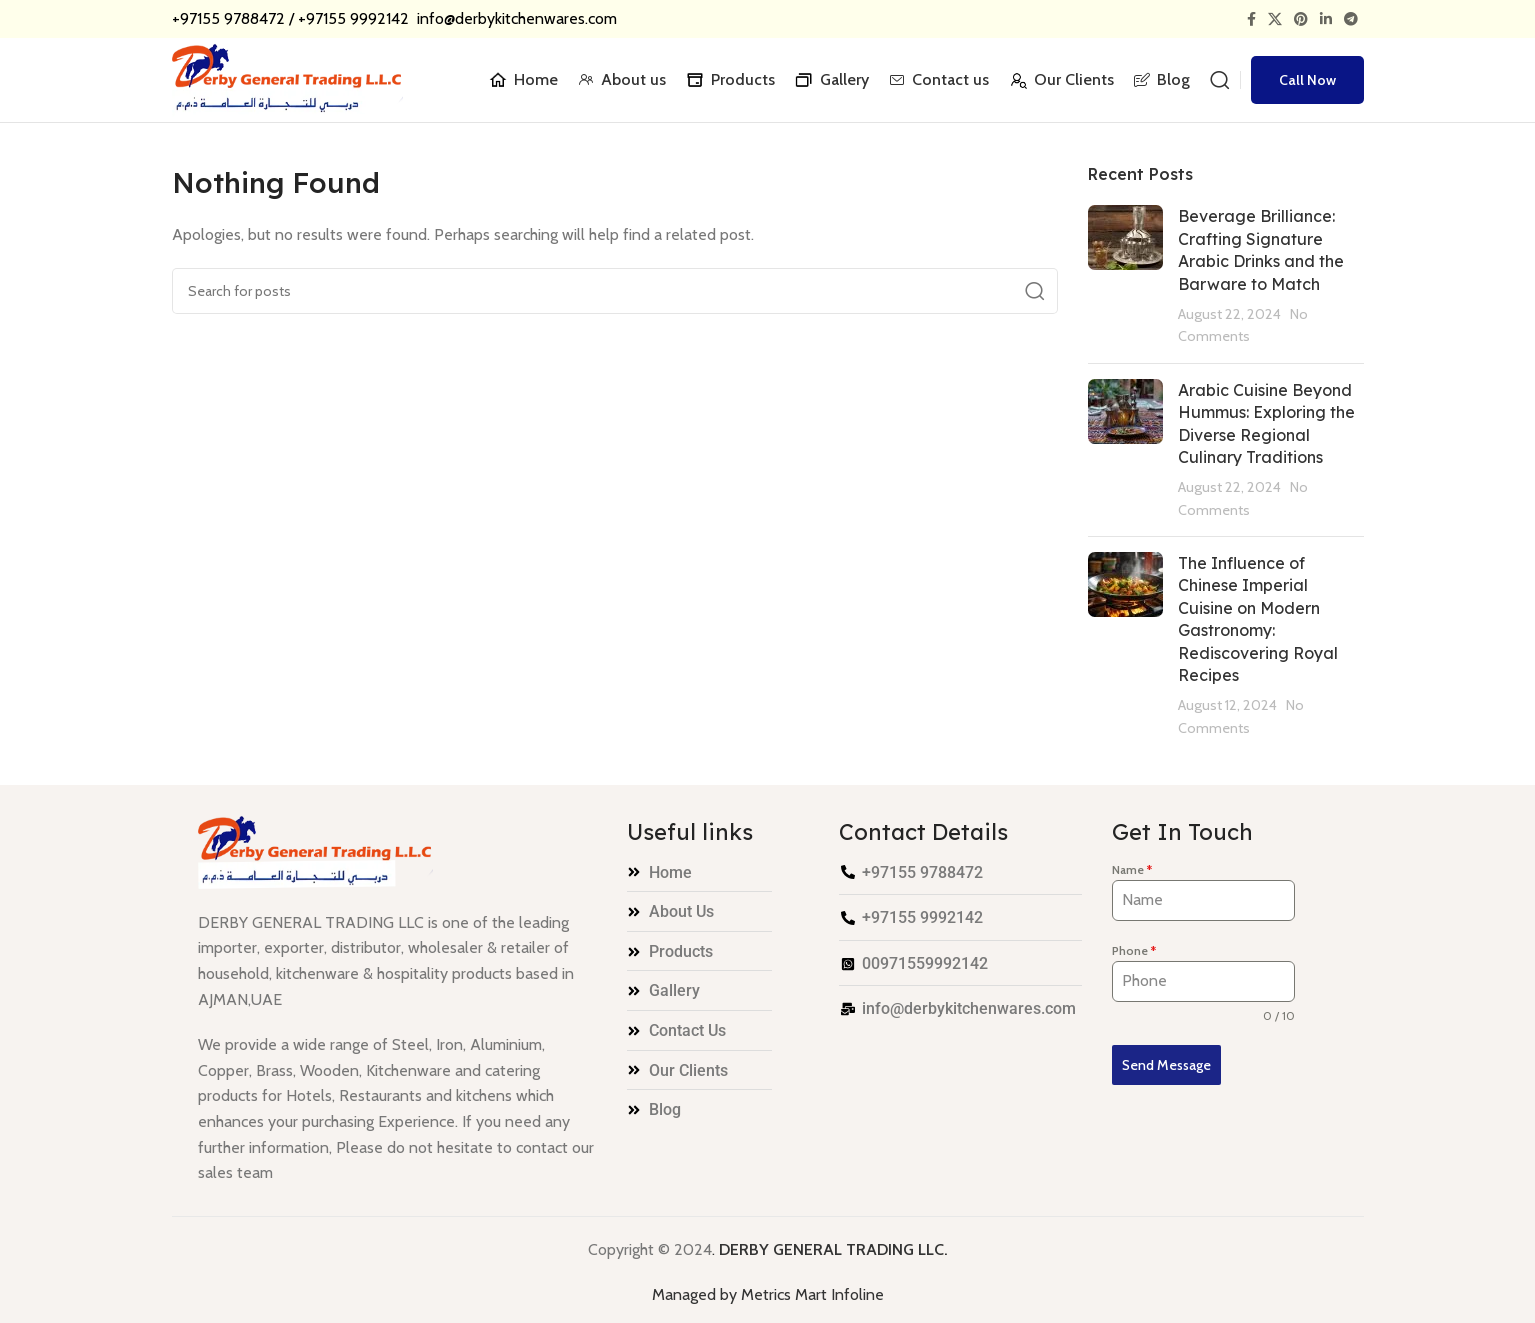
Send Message (1166, 1065)
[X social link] (1275, 19)
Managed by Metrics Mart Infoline (768, 1294)
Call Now (1307, 80)
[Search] (1220, 80)
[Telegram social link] (1351, 19)
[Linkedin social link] (1326, 19)
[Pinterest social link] (1301, 19)
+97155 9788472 (228, 18)
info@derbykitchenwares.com (515, 18)
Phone (1134, 950)
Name (1132, 869)
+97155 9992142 (355, 18)
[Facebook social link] (1251, 19)
